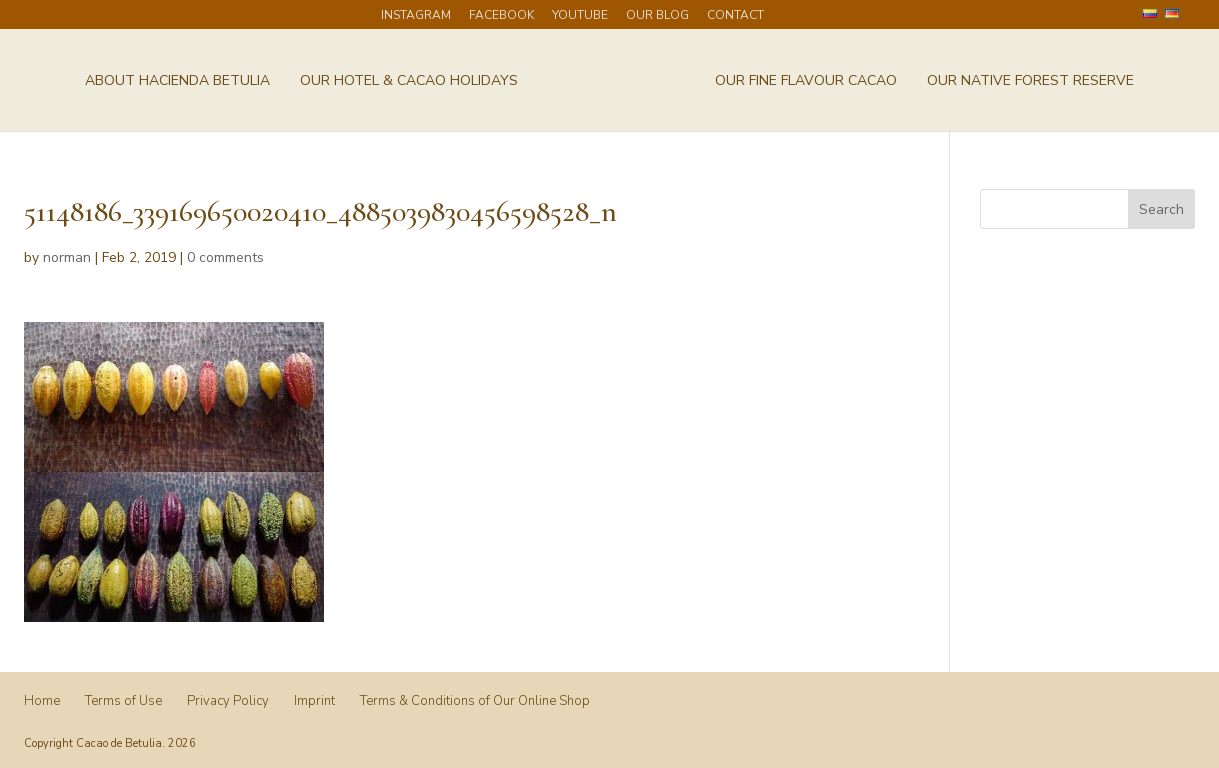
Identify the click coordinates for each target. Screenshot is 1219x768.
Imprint (314, 701)
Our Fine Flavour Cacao (806, 82)
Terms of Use (123, 701)
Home (42, 701)
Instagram (416, 16)
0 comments (225, 257)
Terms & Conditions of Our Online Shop (475, 701)
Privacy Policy (228, 701)
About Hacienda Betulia (177, 82)
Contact (735, 16)
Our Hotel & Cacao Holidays (409, 82)
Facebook (501, 16)
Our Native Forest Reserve (1030, 82)
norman (67, 257)
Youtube (580, 16)
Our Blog (657, 16)
